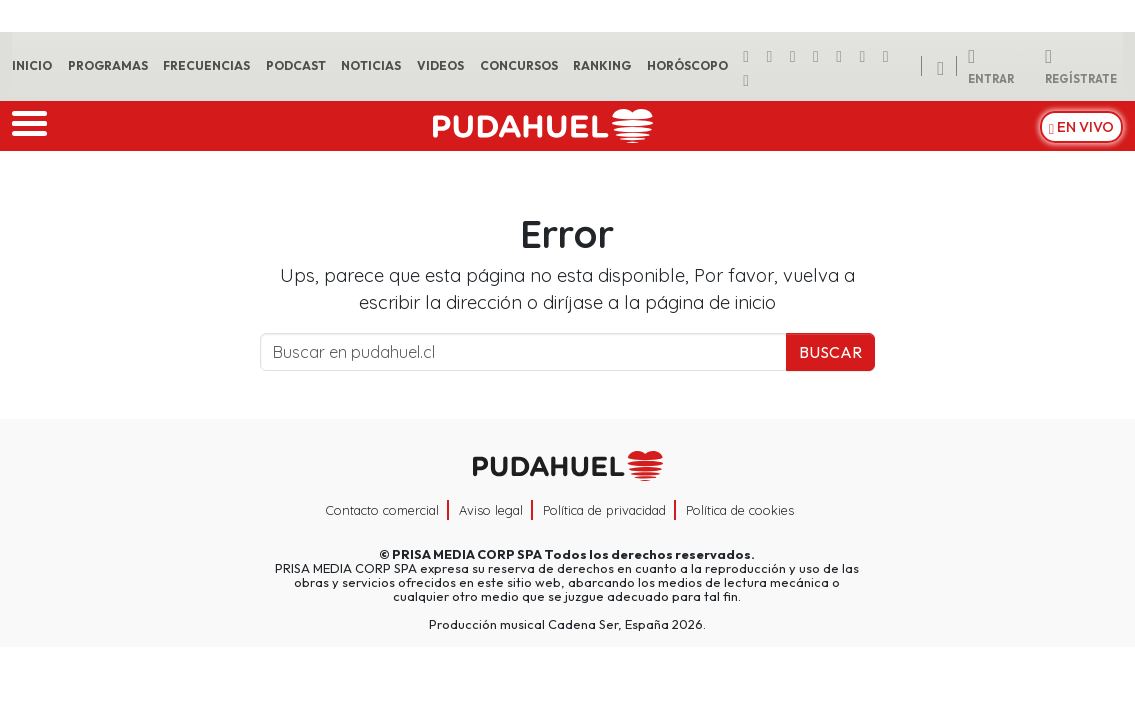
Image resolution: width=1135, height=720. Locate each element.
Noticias (371, 65)
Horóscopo (687, 65)
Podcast (296, 65)
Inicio (32, 65)
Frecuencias (206, 65)
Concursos (519, 65)
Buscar (830, 352)
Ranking (602, 65)
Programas (108, 65)
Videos (440, 65)
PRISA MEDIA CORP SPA (467, 554)
